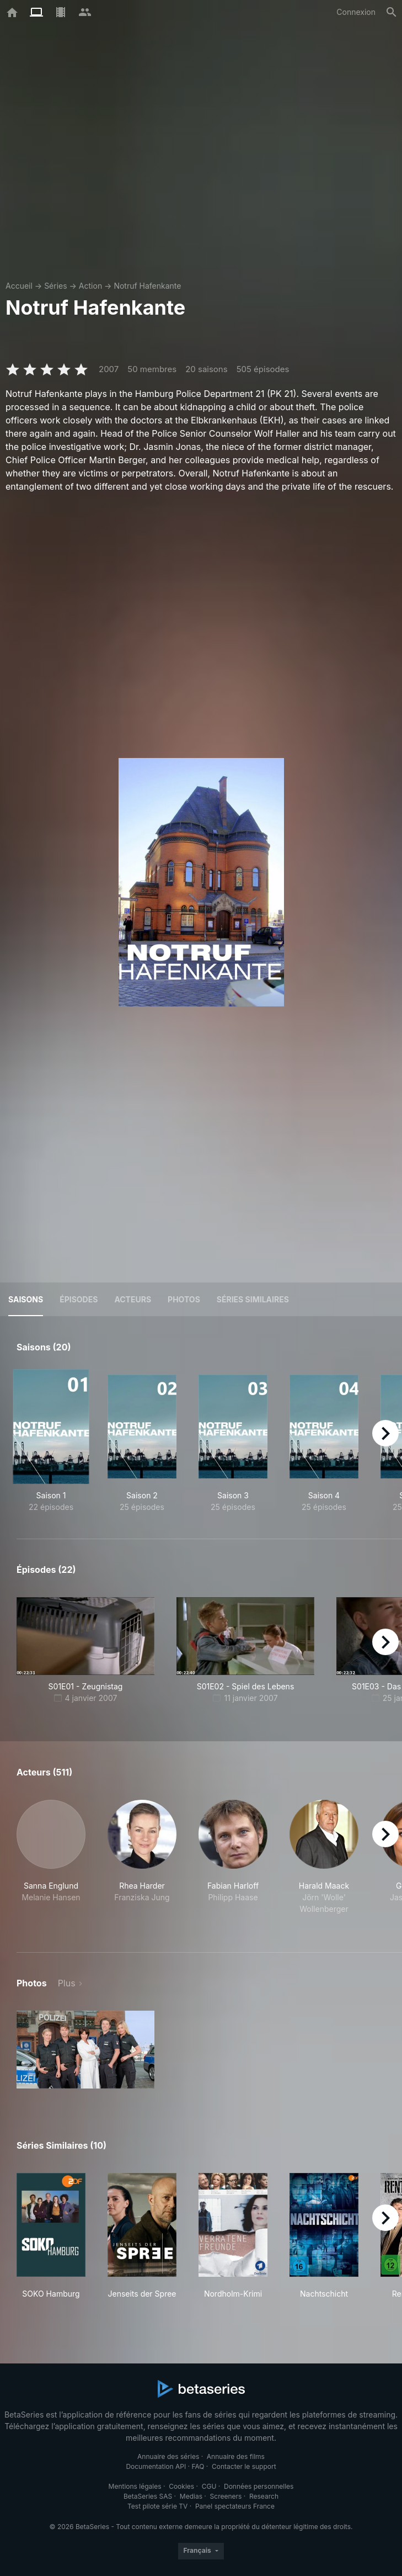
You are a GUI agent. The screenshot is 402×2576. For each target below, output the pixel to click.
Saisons (25, 1299)
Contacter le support (244, 2466)
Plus (67, 1983)
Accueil (19, 285)
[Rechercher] (391, 12)
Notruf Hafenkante (147, 285)
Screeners (226, 2496)
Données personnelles (258, 2486)
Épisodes (79, 1299)
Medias (191, 2496)
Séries (55, 285)
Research (263, 2496)
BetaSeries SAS (148, 2496)
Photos (184, 1299)
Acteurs (132, 1299)
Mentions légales (135, 2486)
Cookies (181, 2486)
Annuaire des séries (168, 2456)
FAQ (197, 2466)
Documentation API (156, 2466)
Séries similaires (253, 1299)
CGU (209, 2486)
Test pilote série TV (157, 2506)
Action (90, 285)
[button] (51, 1863)
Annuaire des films (236, 2456)
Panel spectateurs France (235, 2506)
